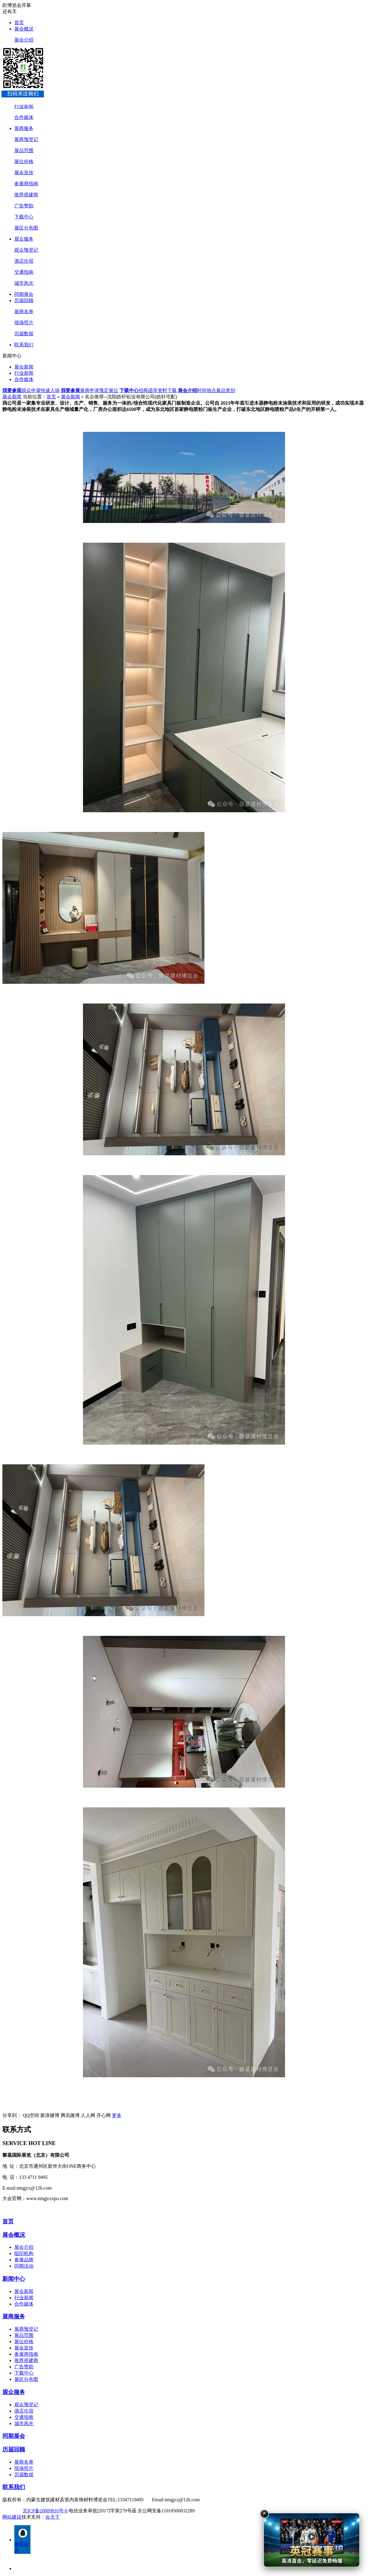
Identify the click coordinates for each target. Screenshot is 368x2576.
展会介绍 (23, 39)
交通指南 (23, 272)
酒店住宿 (23, 261)
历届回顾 (23, 300)
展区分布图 (26, 227)
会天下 (52, 2517)
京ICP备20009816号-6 (45, 2510)
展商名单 (23, 311)
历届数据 (23, 333)
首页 (19, 22)
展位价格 (23, 161)
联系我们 (23, 344)
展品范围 (23, 150)
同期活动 (23, 2265)
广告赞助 (23, 205)
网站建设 (11, 2517)
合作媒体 (23, 117)
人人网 (88, 2115)
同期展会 (23, 294)
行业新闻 (23, 106)
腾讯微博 (70, 2115)
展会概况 (23, 28)
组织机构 (23, 2253)
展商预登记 (26, 139)
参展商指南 (26, 183)
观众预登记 (26, 250)
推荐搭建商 (26, 194)
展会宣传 (23, 172)
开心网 (103, 2115)
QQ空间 (31, 2115)
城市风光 (23, 283)
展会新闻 (23, 366)
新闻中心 (13, 2279)
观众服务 (23, 238)
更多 (116, 2115)
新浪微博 (49, 2115)
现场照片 (23, 322)
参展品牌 (23, 2259)
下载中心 (23, 216)
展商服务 (23, 128)
